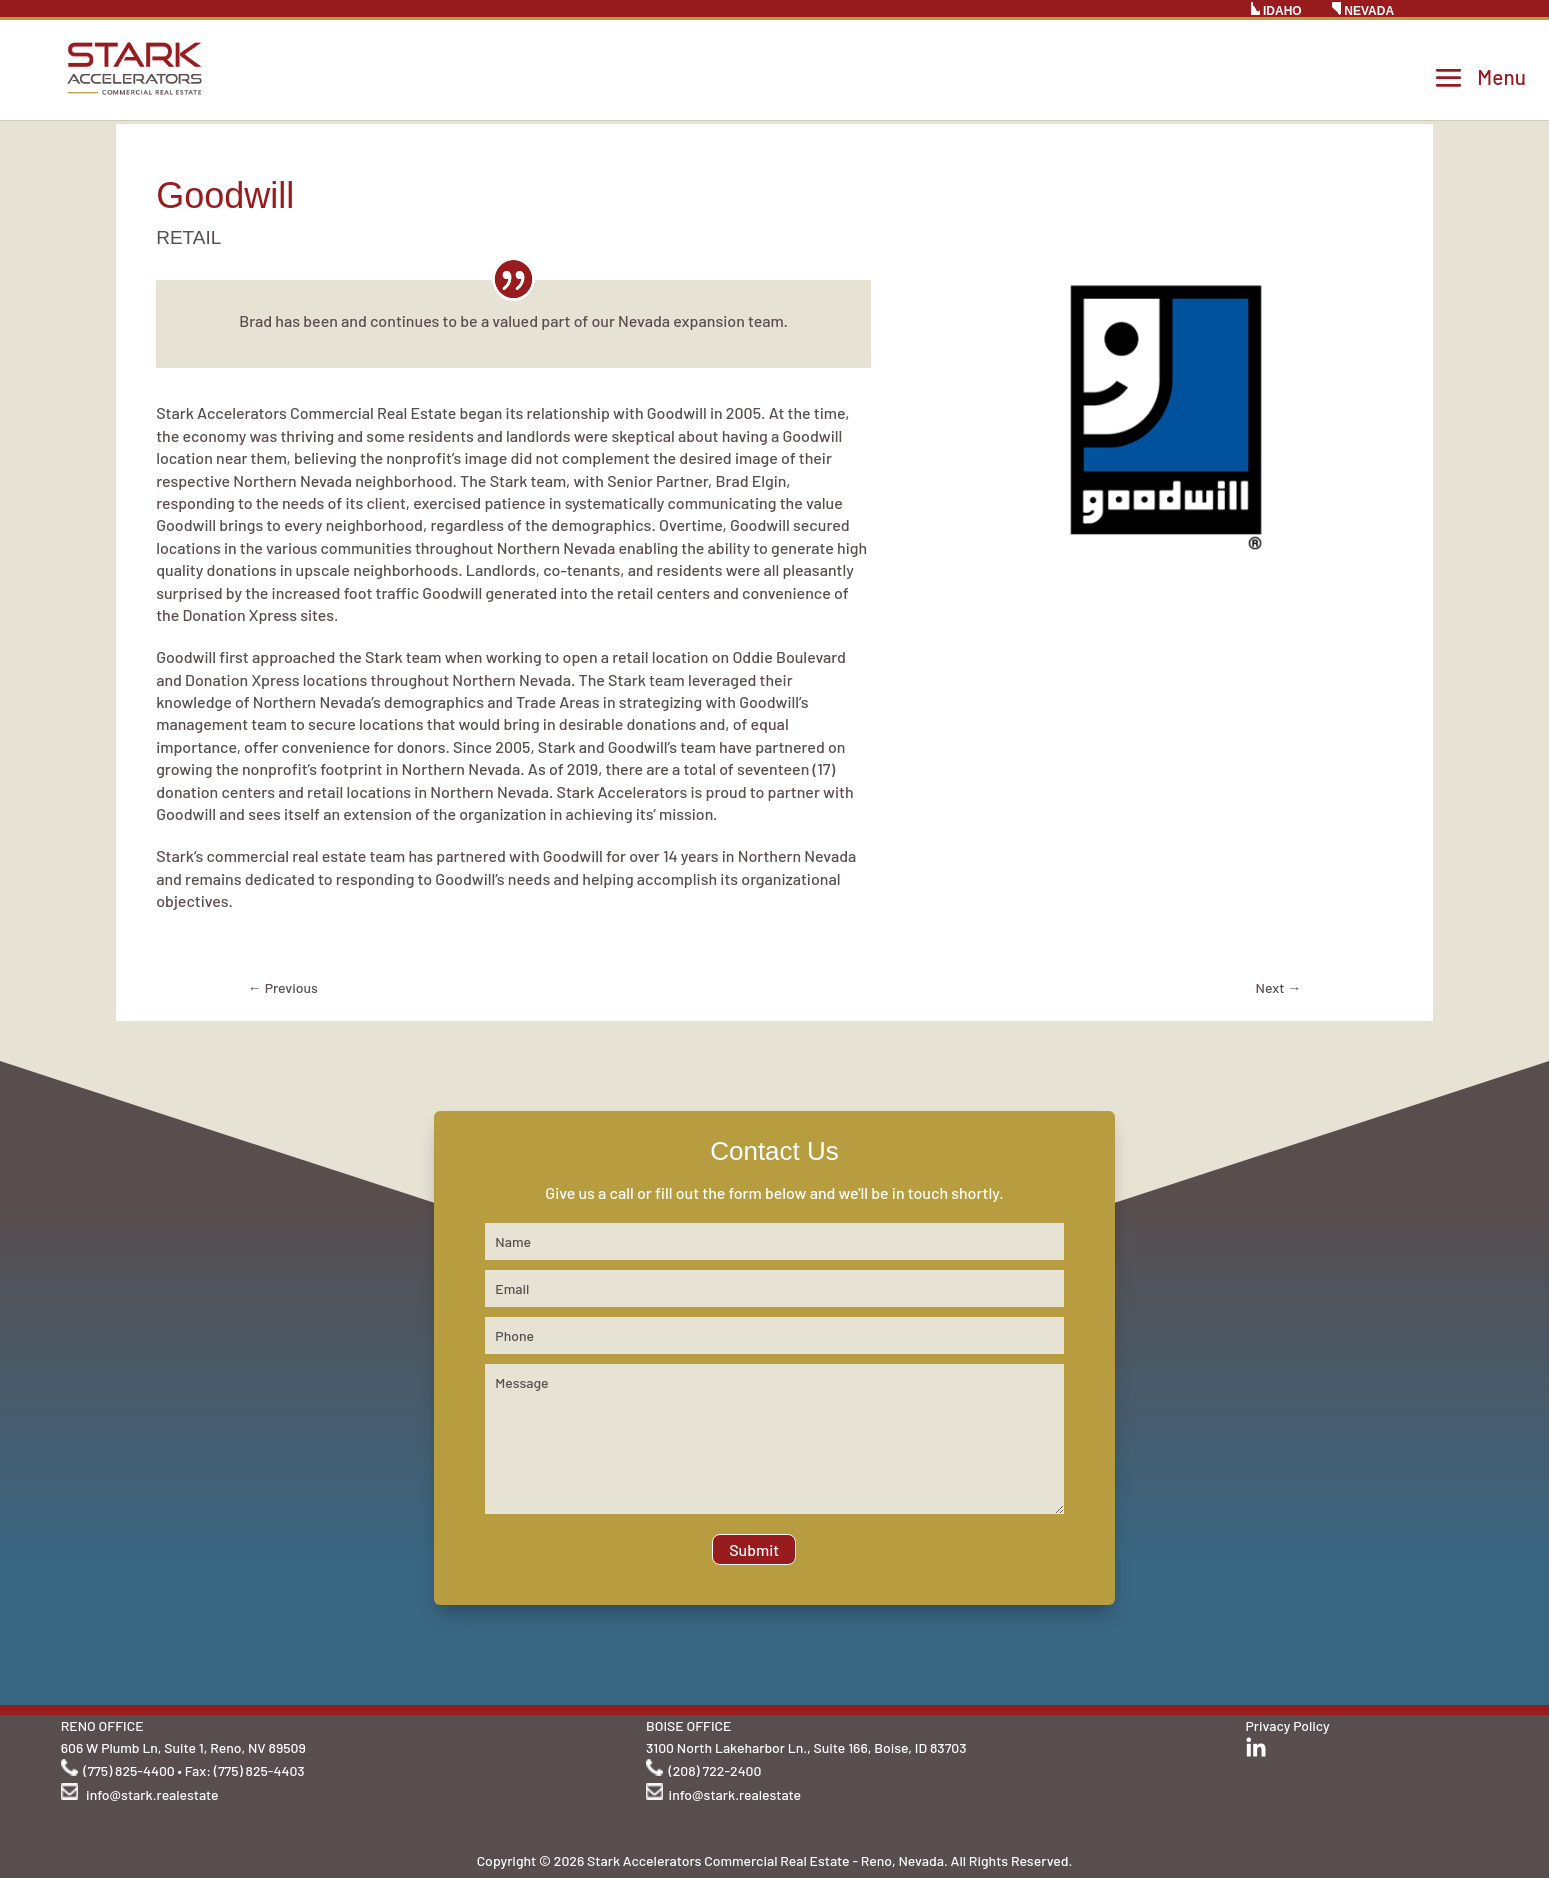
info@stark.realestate (152, 1794)
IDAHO (1276, 10)
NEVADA (1363, 10)
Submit (754, 1549)
